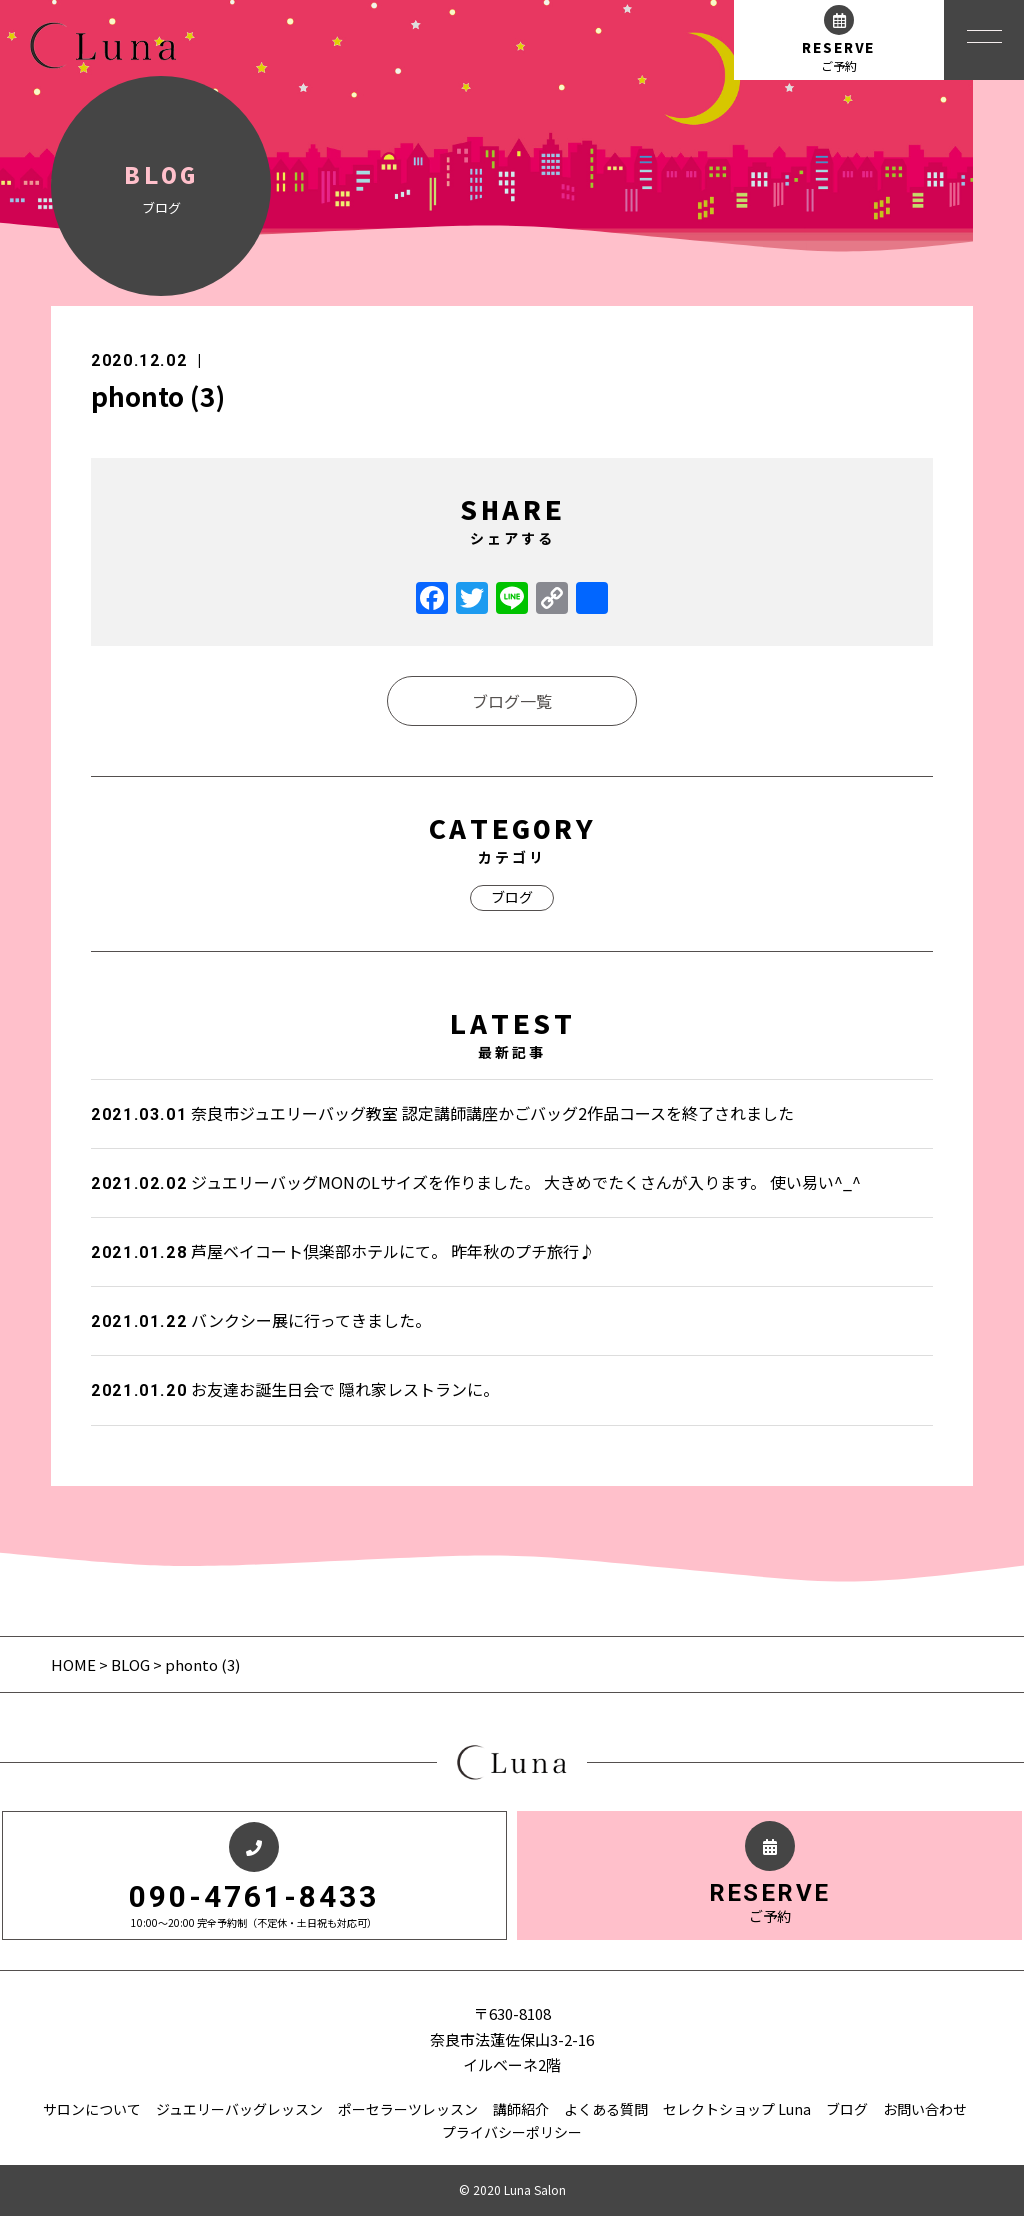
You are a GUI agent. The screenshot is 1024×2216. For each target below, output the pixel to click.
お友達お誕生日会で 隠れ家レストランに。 (295, 1389)
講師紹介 (521, 2109)
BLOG (130, 1664)
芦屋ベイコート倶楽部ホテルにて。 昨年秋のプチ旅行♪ (343, 1251)
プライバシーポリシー (512, 2132)
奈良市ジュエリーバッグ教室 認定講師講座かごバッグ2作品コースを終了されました (442, 1113)
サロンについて (92, 2109)
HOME (75, 1664)
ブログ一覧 (512, 701)
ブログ (512, 897)
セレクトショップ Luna (737, 2109)
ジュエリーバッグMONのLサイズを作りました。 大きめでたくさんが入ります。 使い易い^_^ (476, 1182)
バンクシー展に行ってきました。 (261, 1320)
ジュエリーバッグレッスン (239, 2109)
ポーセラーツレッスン (408, 2109)
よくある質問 (606, 2109)
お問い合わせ (925, 2109)
